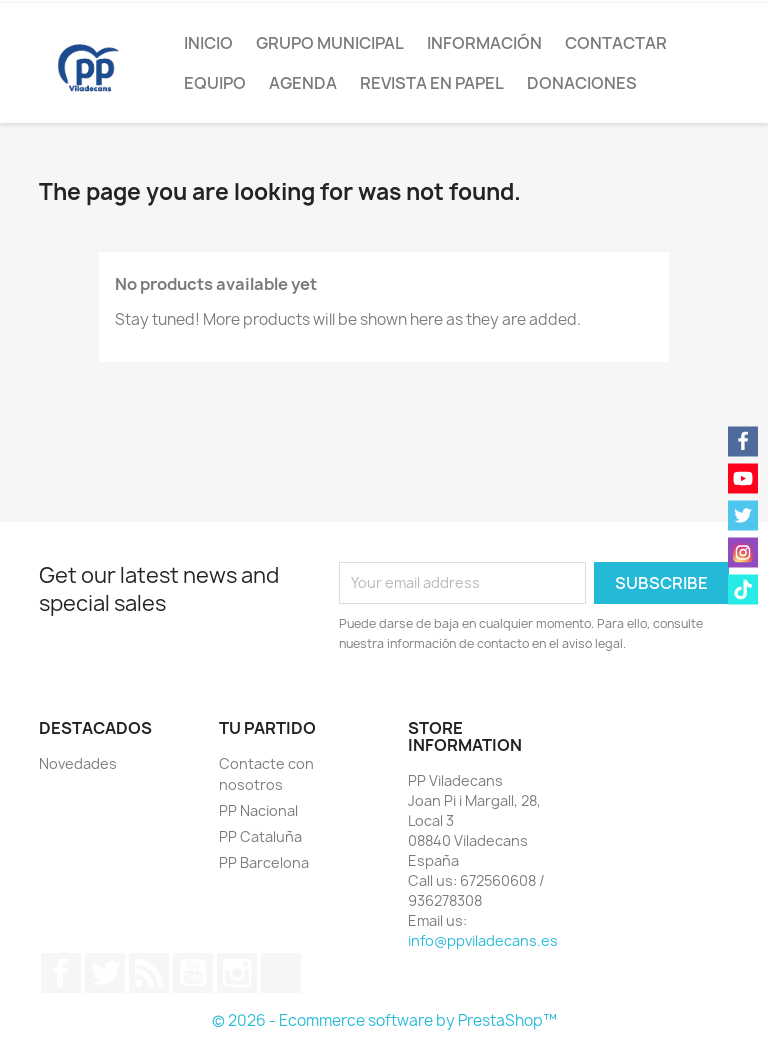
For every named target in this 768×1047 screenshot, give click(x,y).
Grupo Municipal (330, 43)
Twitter (105, 973)
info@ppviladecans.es (483, 940)
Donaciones (582, 83)
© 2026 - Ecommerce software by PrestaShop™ (384, 1020)
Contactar (616, 43)
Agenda (303, 83)
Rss (149, 973)
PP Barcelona (264, 862)
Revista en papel (432, 83)
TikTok (281, 973)
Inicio (208, 43)
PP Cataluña (260, 836)
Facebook (61, 973)
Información (484, 43)
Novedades (78, 763)
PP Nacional (258, 810)
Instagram (237, 973)
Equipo (215, 83)
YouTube (193, 973)
